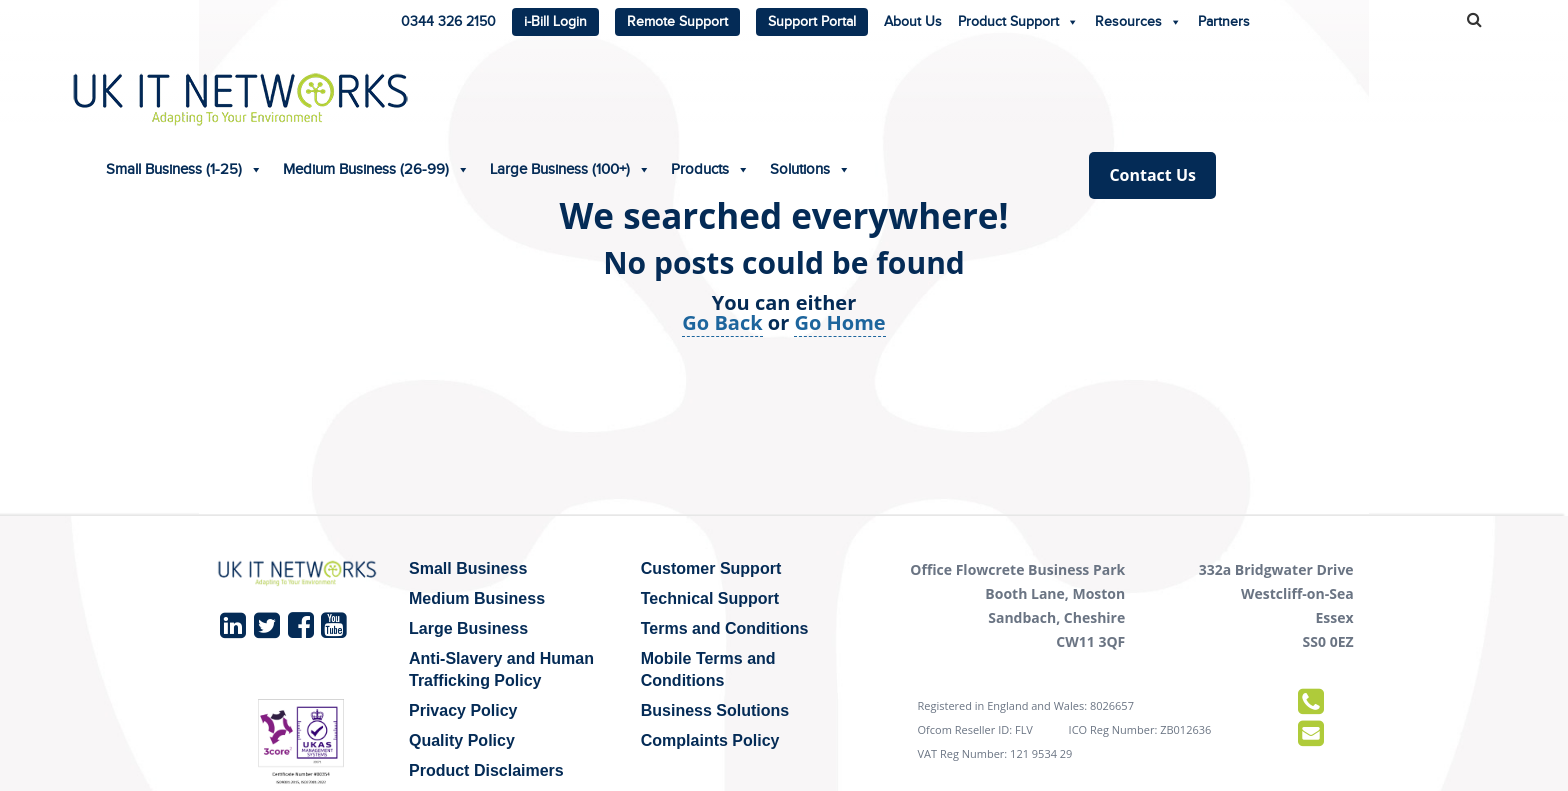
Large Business (468, 628)
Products (998, 91)
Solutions (1098, 91)
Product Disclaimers (486, 770)
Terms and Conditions (725, 628)
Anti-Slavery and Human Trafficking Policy (501, 669)
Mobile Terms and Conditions (708, 669)
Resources (1138, 18)
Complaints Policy (710, 740)
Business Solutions (715, 710)
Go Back (722, 322)
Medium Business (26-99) (664, 91)
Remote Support (677, 22)
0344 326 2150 (448, 22)
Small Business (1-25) (472, 91)
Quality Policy (462, 740)
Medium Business (477, 598)
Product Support (1018, 18)
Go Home (839, 322)
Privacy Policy (463, 710)
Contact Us (1440, 96)
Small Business (468, 568)
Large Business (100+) (858, 91)
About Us (913, 22)
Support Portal (812, 22)
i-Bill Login (555, 22)
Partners (1224, 22)
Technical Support (710, 598)
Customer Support (711, 568)
